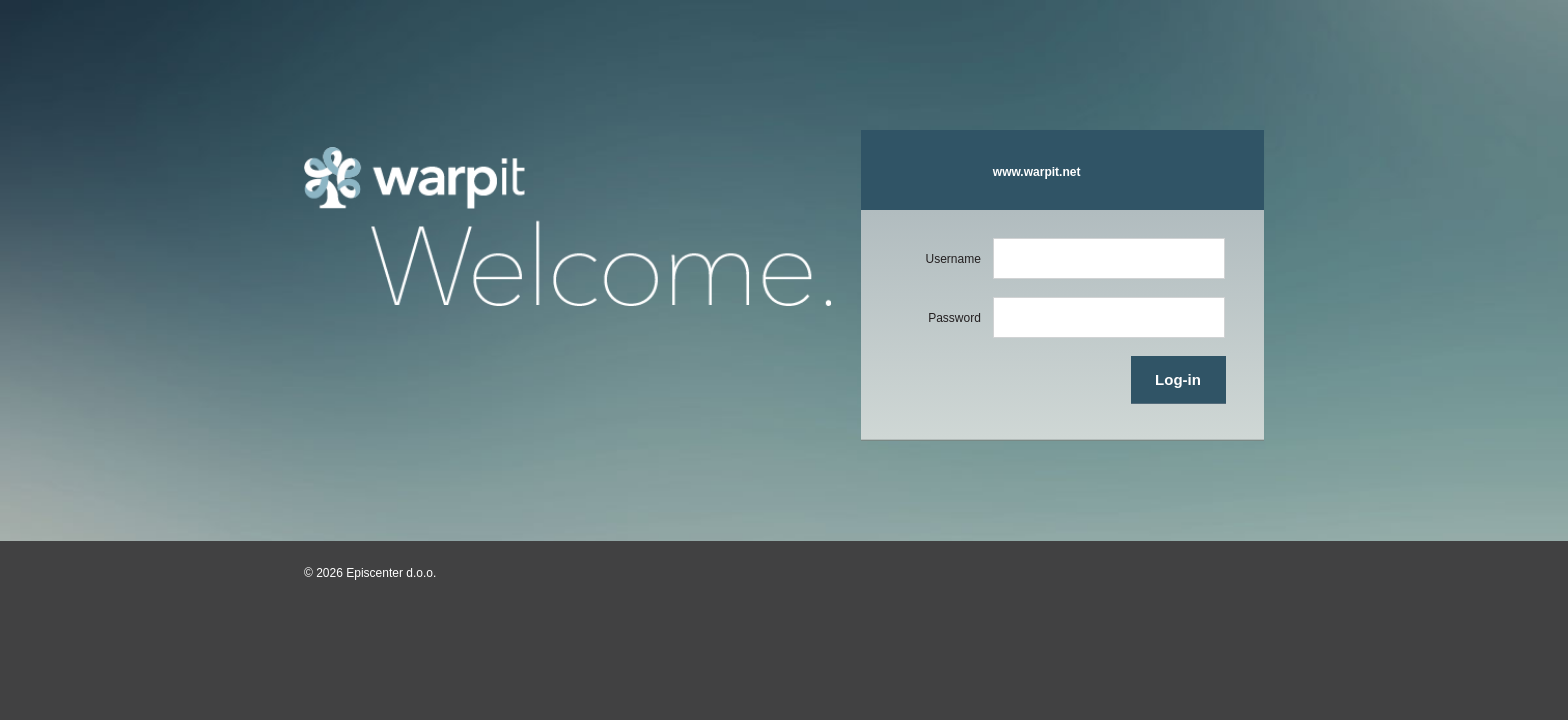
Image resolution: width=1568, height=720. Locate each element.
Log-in (1178, 379)
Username (952, 259)
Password (954, 318)
